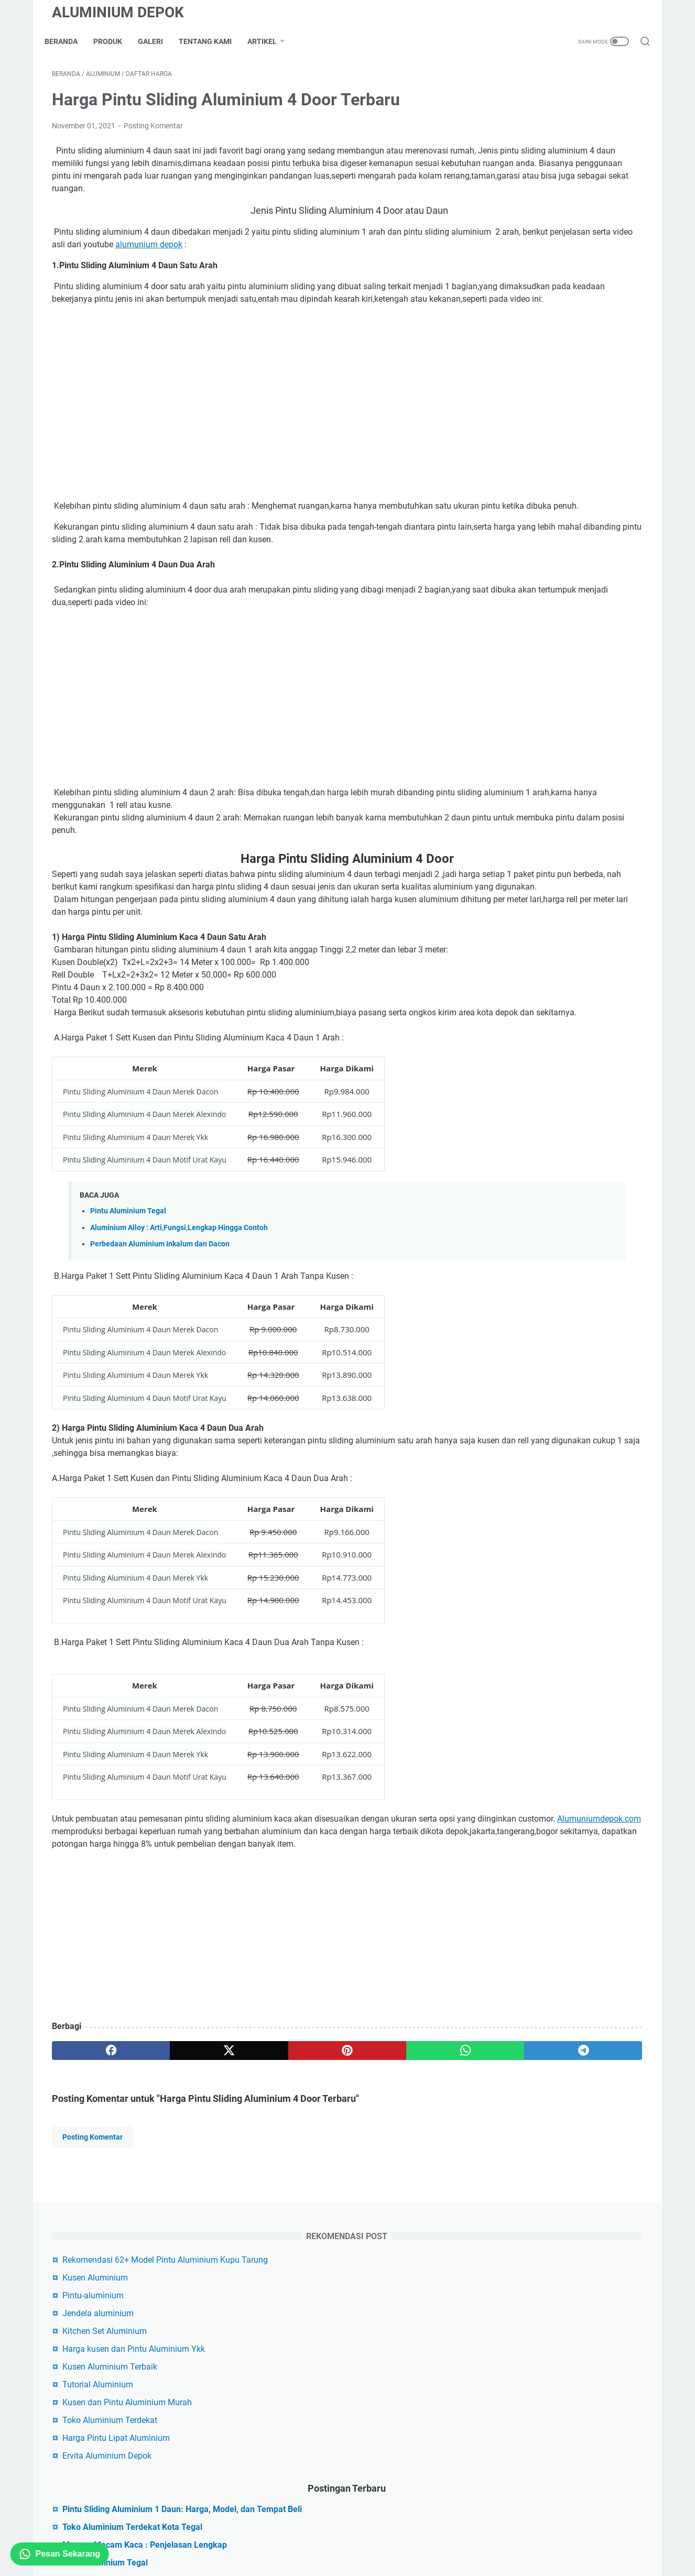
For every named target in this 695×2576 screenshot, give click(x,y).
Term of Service (415, 2518)
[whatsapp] (329, 2145)
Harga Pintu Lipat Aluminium (550, 314)
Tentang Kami (212, 41)
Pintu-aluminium (527, 171)
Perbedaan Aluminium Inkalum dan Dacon (160, 1326)
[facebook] (91, 2145)
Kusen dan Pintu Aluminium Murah (561, 278)
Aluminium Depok (118, 12)
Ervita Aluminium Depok (540, 331)
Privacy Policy (358, 2518)
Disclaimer (271, 2518)
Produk (115, 41)
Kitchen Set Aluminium (538, 207)
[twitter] (170, 2145)
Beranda (68, 41)
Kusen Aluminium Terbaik (543, 242)
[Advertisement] (250, 2031)
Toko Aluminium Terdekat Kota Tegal (566, 415)
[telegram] (408, 2145)
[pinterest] (249, 2145)
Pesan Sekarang (60, 2554)
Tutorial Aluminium (531, 260)
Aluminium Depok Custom (361, 2541)
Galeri (157, 41)
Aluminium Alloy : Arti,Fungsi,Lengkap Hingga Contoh (179, 1310)
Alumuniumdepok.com (212, 1914)
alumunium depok (359, 264)
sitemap (312, 2518)
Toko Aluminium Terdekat (543, 296)
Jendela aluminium (532, 189)
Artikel (269, 41)
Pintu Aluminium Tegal (128, 1293)
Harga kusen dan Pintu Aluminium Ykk (567, 224)
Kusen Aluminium (529, 153)
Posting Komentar (153, 133)
